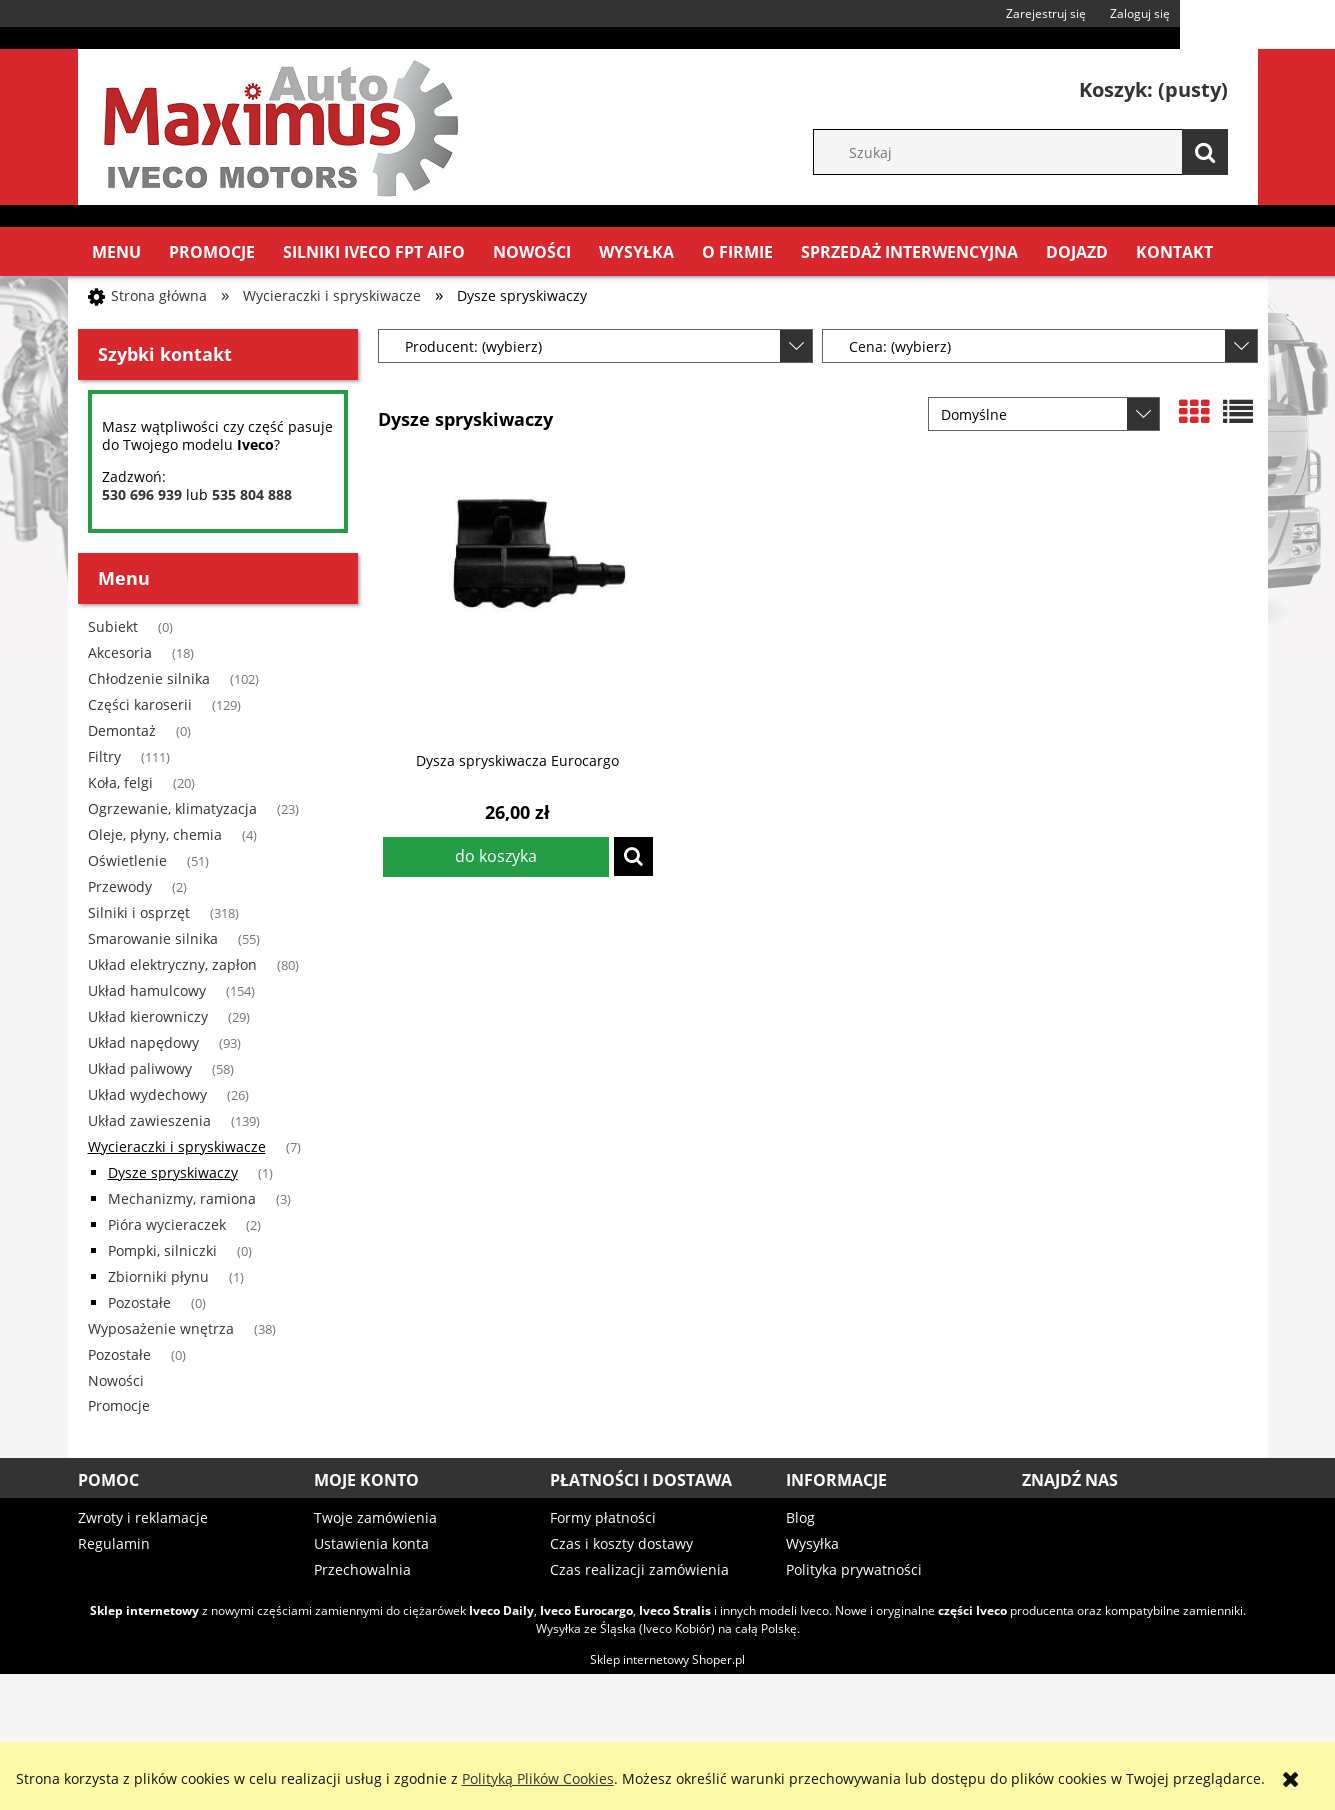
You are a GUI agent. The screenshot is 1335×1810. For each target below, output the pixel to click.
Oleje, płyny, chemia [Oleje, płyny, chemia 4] (155, 834)
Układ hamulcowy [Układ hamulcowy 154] (147, 990)
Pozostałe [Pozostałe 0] (139, 1302)
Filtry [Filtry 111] (104, 756)
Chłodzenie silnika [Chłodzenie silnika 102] (149, 678)
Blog (800, 1517)
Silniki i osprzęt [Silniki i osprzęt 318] (139, 912)
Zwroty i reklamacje (143, 1517)
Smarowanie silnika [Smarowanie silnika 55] (153, 938)
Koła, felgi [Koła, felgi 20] (120, 782)
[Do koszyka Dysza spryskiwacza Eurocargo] (496, 857)
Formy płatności (603, 1517)
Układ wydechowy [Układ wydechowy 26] (147, 1094)
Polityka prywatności (854, 1569)
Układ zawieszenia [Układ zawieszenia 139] (149, 1120)
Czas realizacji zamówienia (639, 1569)
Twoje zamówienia (375, 1517)
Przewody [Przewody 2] (120, 886)
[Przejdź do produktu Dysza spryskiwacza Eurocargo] (518, 603)
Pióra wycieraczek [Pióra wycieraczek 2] (167, 1224)
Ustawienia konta (371, 1543)
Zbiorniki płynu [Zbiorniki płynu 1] (158, 1276)
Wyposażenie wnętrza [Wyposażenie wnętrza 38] (161, 1328)
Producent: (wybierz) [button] (473, 346)
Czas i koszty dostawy (621, 1543)
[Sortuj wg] (1044, 414)
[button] (633, 856)
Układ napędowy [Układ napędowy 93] (143, 1042)
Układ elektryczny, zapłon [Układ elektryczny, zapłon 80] (172, 964)
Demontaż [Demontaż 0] (122, 730)
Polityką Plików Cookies (538, 1778)
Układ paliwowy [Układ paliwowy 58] (140, 1068)
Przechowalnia (362, 1569)
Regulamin (114, 1543)
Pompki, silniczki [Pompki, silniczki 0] (162, 1250)
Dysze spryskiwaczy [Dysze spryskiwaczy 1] (173, 1172)
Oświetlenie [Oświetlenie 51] (127, 860)
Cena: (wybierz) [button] (900, 346)
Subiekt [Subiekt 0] (113, 626)
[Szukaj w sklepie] (1030, 152)
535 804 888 (252, 494)
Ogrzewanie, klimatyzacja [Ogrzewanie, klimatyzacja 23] (172, 808)
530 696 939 (142, 494)
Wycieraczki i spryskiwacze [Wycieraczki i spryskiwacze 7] (177, 1146)
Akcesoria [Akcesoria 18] (120, 652)
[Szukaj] (1205, 152)
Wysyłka (812, 1543)
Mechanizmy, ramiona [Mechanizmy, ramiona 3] (182, 1198)
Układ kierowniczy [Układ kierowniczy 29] (148, 1016)
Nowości (116, 1380)
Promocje (119, 1405)
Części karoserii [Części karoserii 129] (140, 704)
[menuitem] (116, 252)
